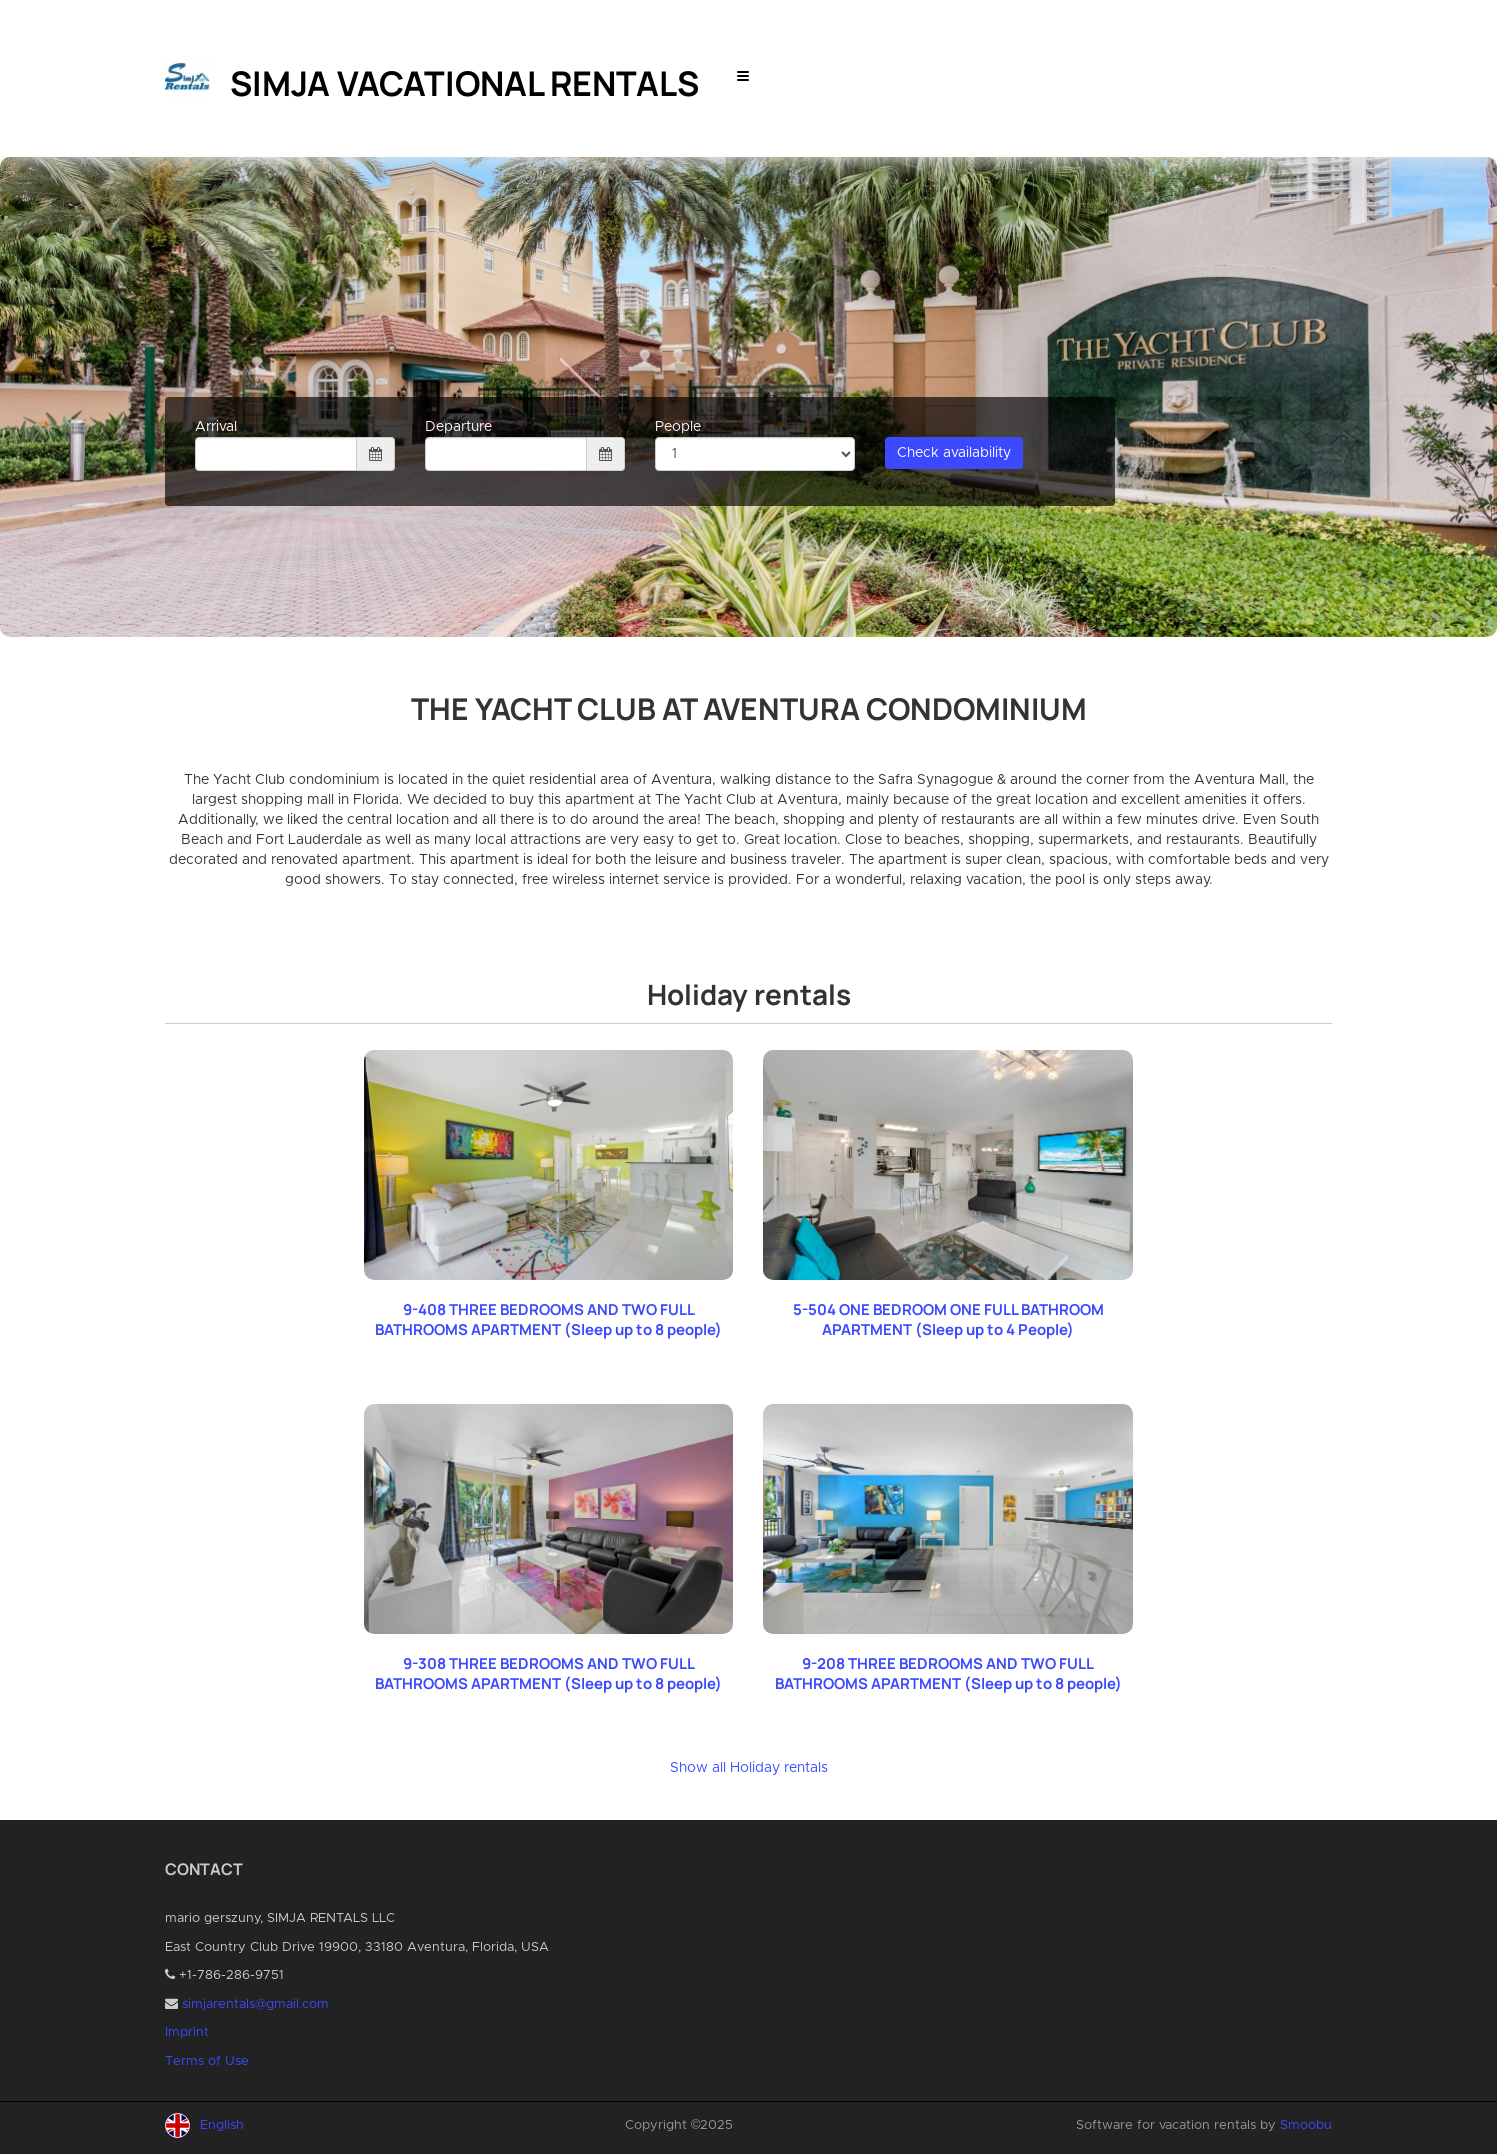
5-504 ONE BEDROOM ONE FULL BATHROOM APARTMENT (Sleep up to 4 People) (948, 1319)
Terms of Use (207, 2061)
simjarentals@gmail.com (255, 2004)
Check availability (954, 453)
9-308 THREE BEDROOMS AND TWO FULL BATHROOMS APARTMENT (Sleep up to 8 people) (548, 1673)
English (222, 2125)
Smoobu (1306, 2125)
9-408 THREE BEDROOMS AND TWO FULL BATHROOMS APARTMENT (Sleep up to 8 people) (548, 1319)
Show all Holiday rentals (749, 1768)
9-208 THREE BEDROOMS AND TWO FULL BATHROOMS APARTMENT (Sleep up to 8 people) (948, 1673)
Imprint (187, 2032)
